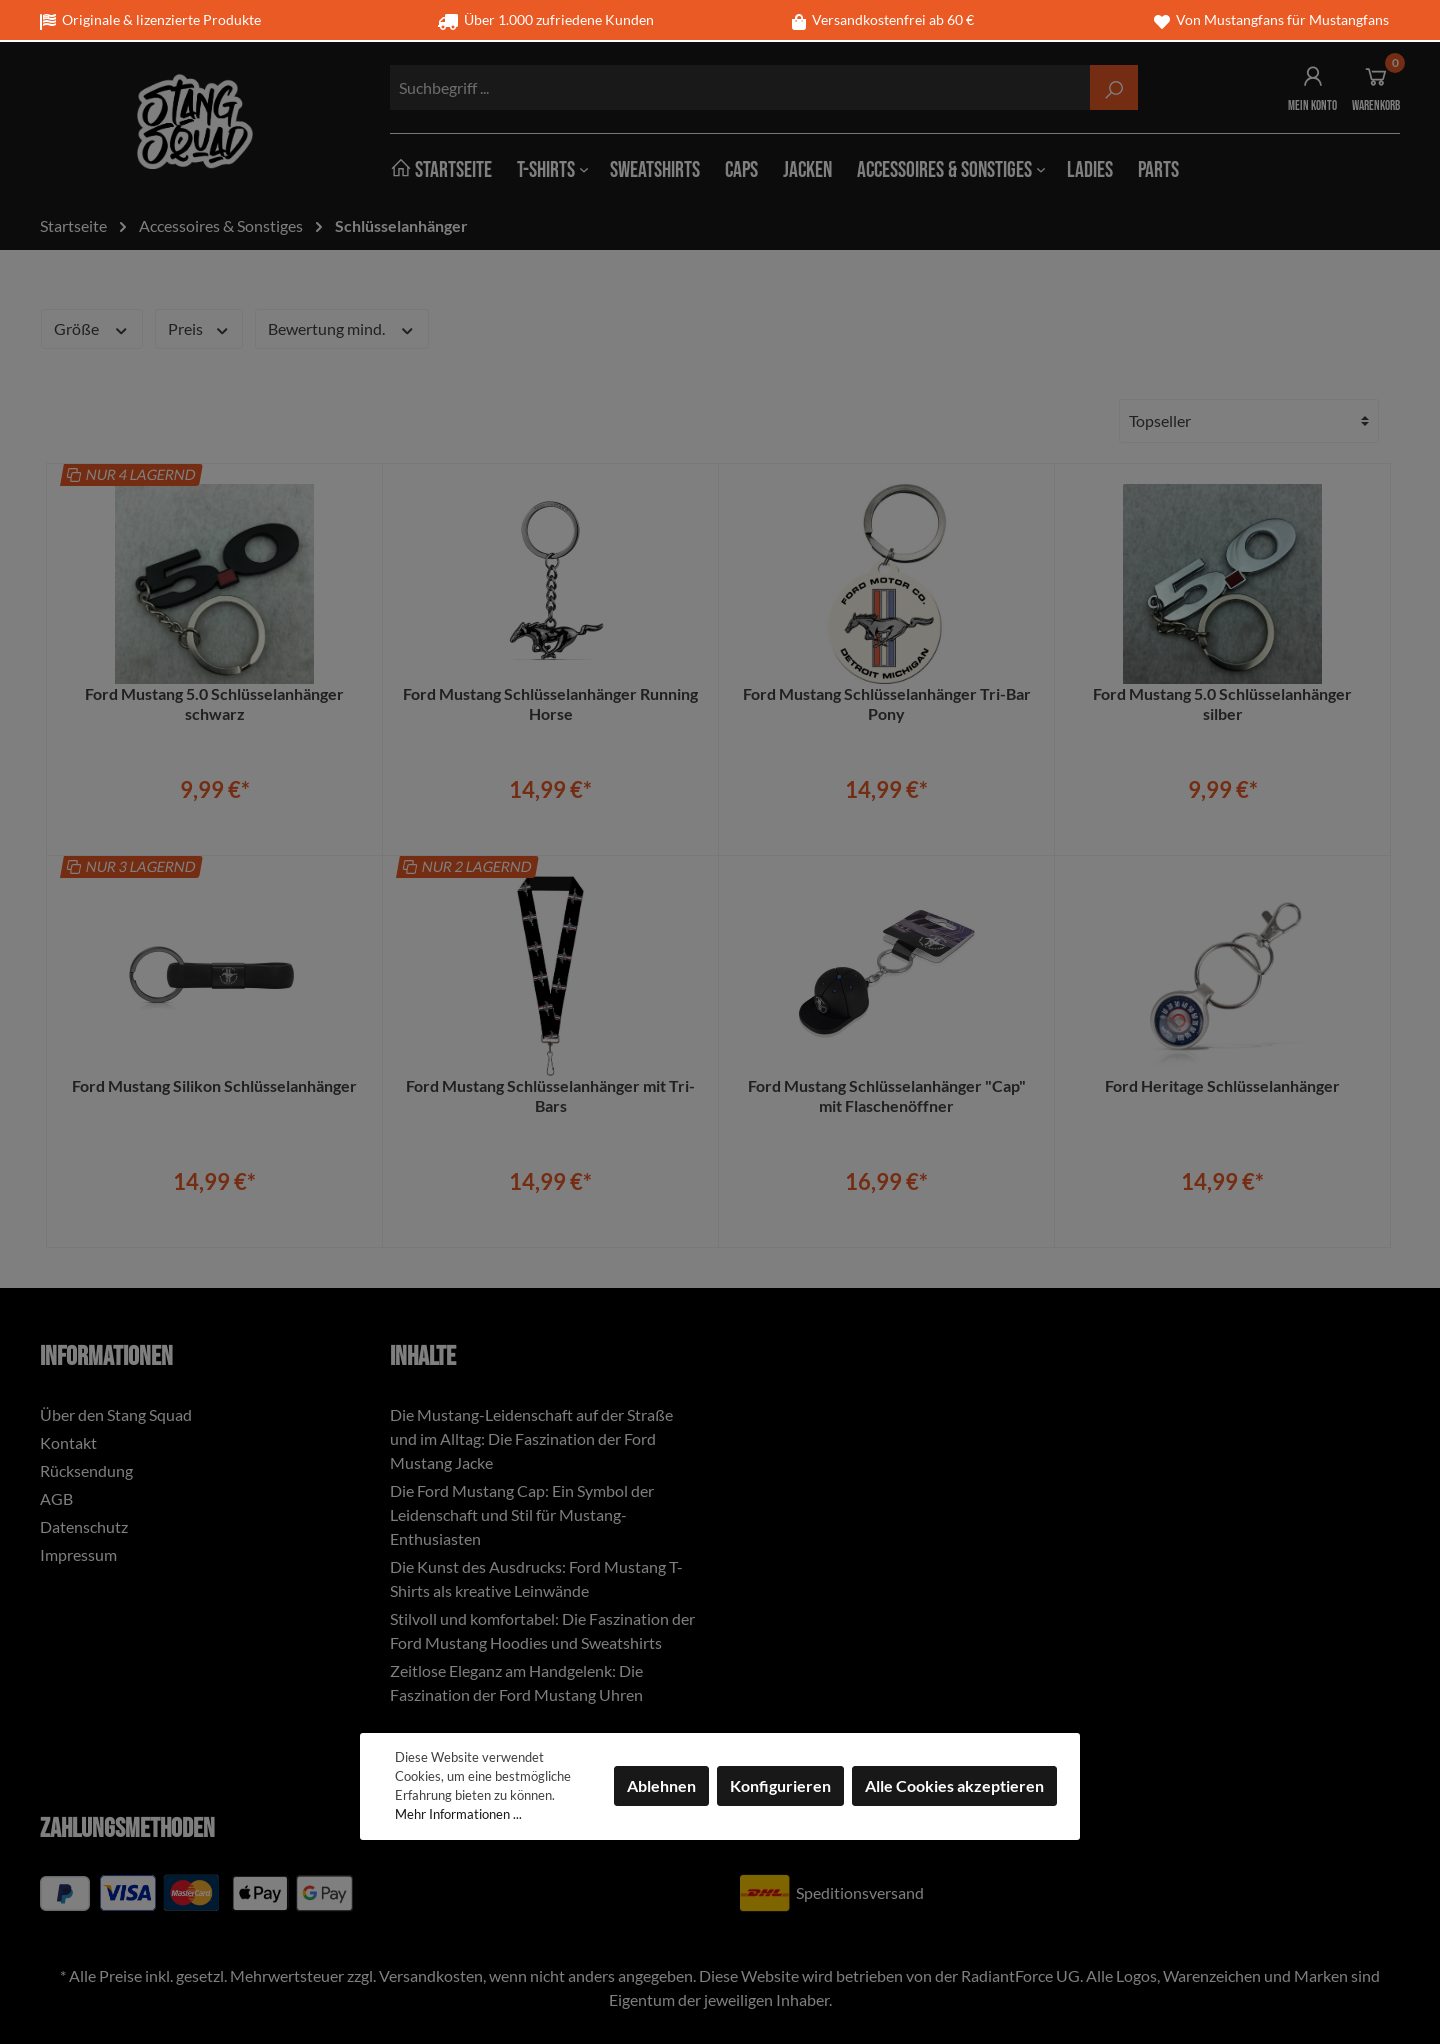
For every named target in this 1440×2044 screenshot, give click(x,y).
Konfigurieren (780, 1785)
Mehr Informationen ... (458, 1814)
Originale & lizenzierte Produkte (150, 19)
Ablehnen (661, 1785)
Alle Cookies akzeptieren (954, 1785)
